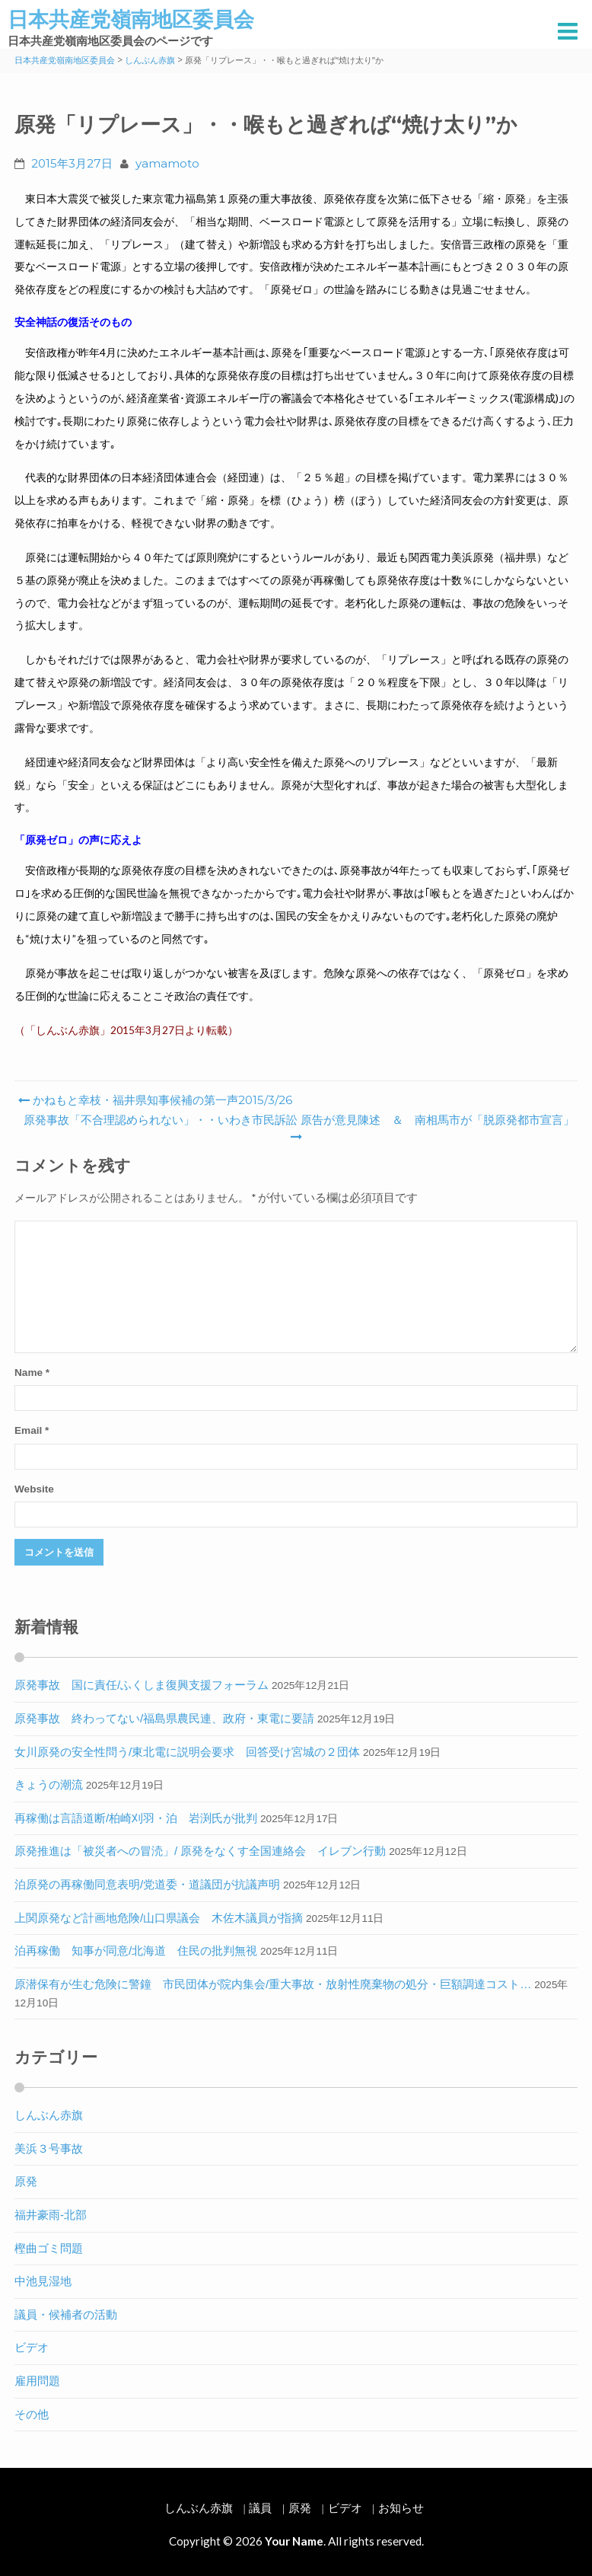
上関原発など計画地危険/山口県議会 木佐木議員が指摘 (158, 1917)
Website (34, 1489)
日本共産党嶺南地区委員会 (131, 19)
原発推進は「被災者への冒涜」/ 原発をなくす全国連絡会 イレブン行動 (200, 1850)
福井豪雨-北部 (50, 2214)
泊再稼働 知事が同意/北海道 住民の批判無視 (135, 1950)
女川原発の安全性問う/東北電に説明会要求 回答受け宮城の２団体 (187, 1751)
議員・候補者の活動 (65, 2314)
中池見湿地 (43, 2280)
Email (31, 1430)
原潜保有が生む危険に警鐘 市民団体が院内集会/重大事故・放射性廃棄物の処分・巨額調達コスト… (272, 1983)
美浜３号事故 (48, 2148)
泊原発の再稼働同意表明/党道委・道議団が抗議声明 (147, 1884)
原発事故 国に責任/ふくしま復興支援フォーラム (141, 1684)
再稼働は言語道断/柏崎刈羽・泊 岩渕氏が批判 (135, 1817)
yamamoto (167, 163)
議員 (260, 2507)
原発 (25, 2181)
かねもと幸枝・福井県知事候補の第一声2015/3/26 (155, 1100)
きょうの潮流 (48, 1784)
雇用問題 (37, 2380)
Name (31, 1372)
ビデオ (31, 2347)
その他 (31, 2414)
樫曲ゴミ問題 (48, 2248)
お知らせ (401, 2507)
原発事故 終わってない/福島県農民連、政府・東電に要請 (164, 1718)
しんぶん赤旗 (48, 2114)
